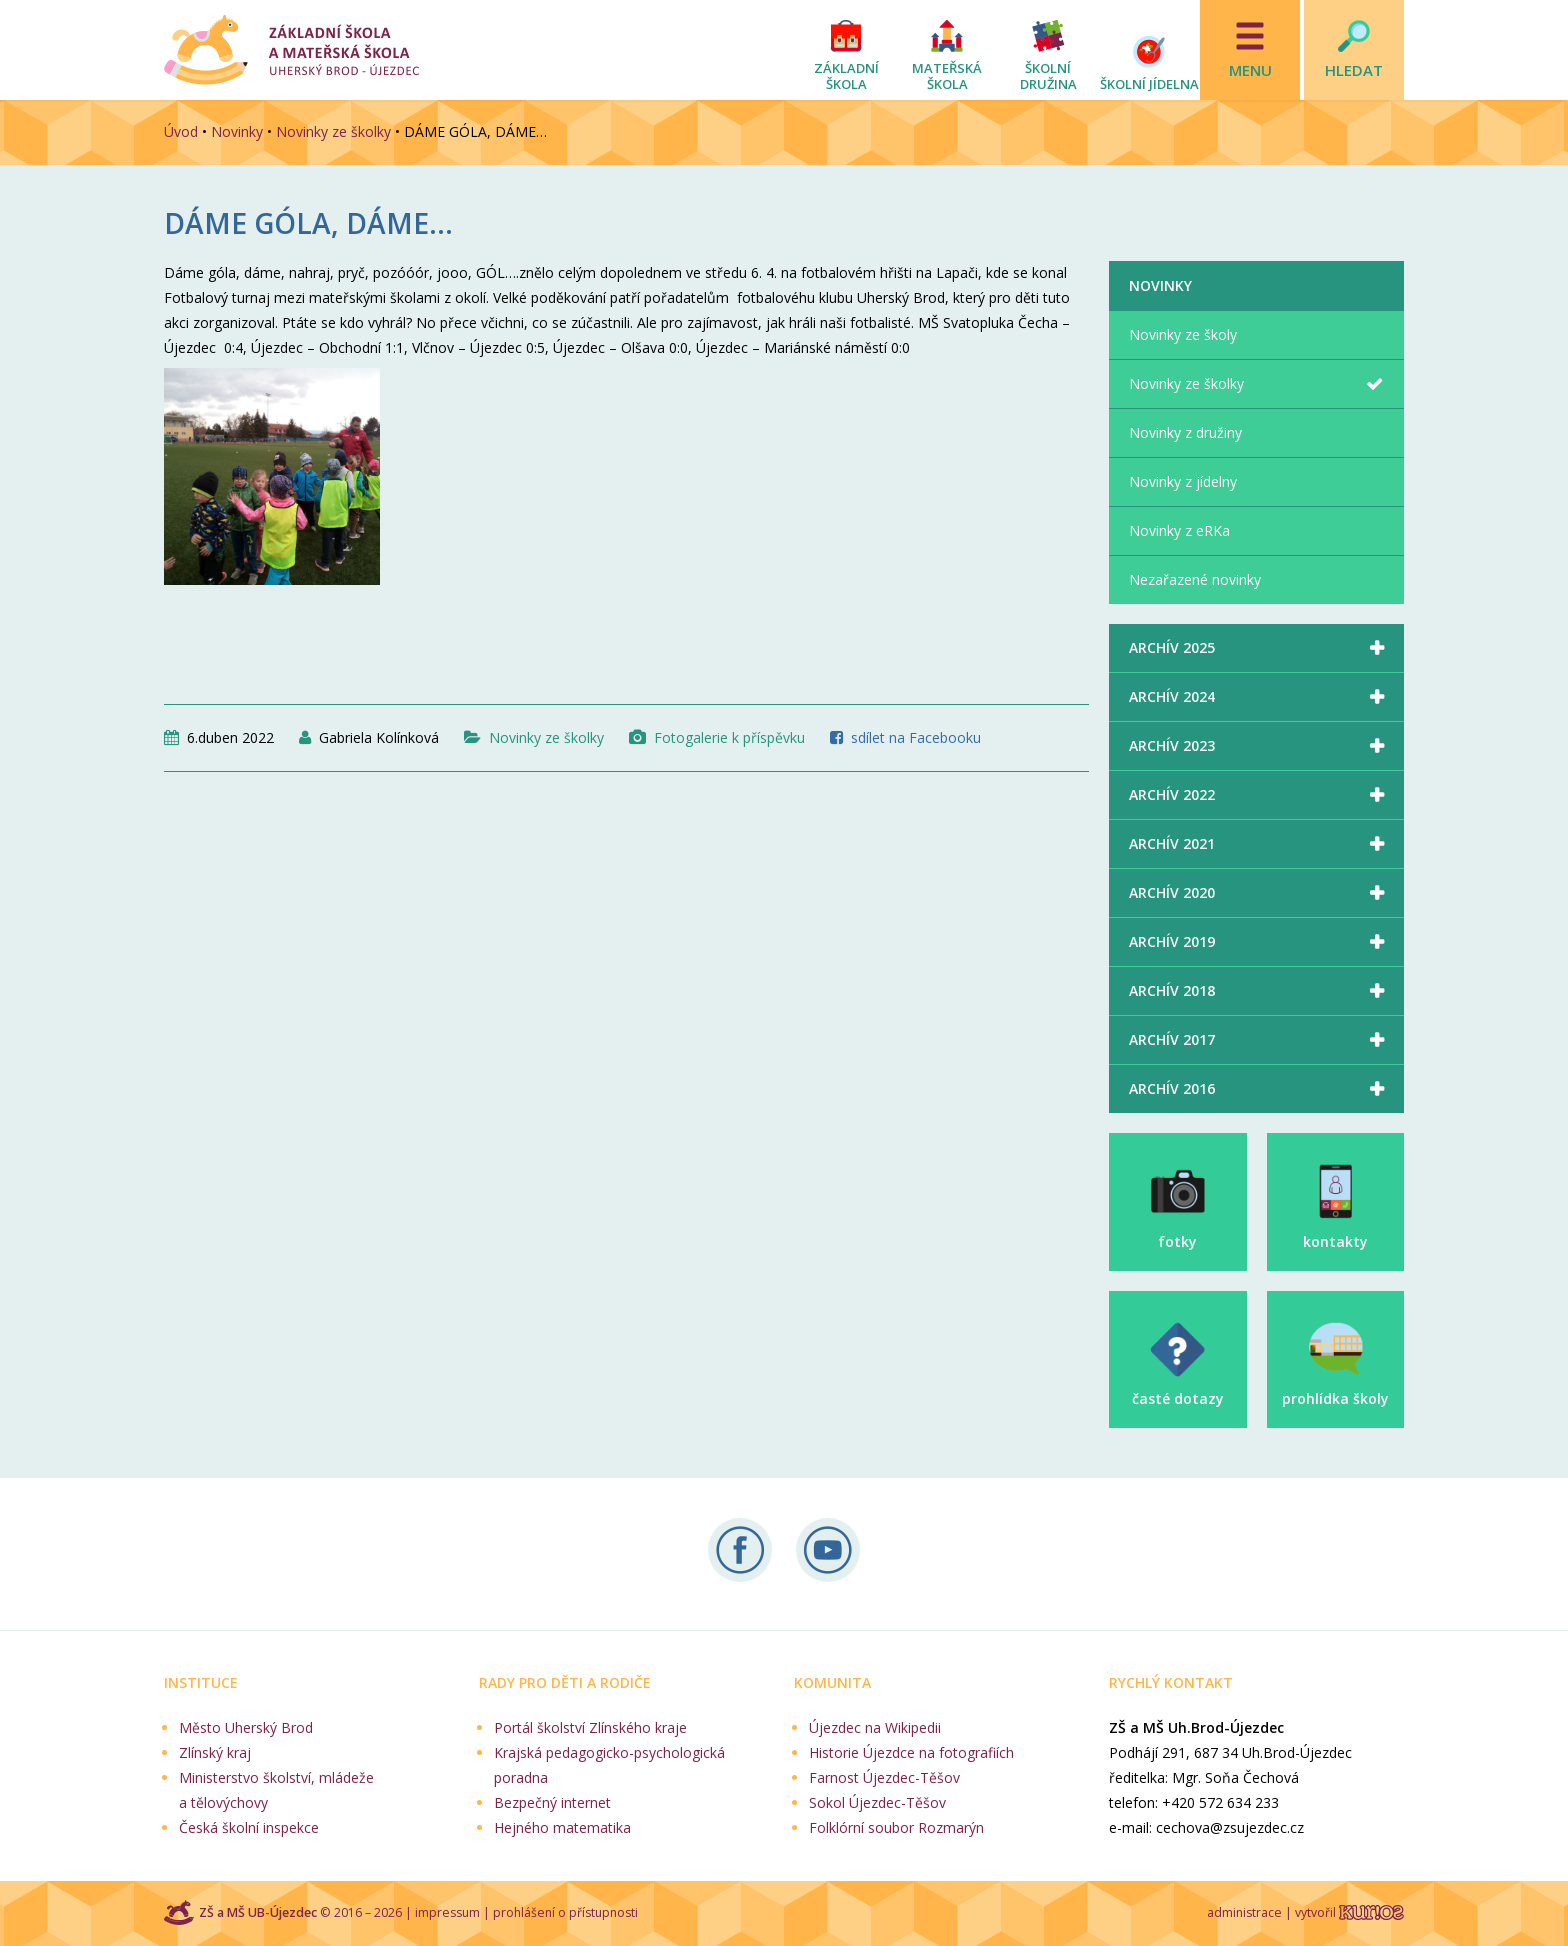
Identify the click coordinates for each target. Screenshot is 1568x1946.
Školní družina (1048, 76)
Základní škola (846, 76)
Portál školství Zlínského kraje (590, 1727)
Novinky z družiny (1185, 432)
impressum (447, 1912)
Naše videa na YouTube (828, 1550)
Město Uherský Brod (246, 1727)
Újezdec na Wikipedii (875, 1727)
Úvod (181, 131)
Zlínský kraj (215, 1752)
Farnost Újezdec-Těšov (884, 1777)
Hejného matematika (562, 1827)
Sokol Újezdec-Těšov (877, 1802)
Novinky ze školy (1183, 334)
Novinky (237, 131)
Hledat (1354, 70)
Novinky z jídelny (1183, 481)
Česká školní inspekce (249, 1827)
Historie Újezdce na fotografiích (911, 1752)
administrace (1244, 1912)
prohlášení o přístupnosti (565, 1912)
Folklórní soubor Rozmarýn (896, 1827)
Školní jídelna (1149, 84)
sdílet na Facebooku (916, 737)
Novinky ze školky (333, 131)
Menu (1250, 70)
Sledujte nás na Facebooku (740, 1550)
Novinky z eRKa (1179, 530)
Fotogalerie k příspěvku (729, 737)
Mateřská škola (947, 76)
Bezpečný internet (552, 1802)
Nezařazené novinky (1195, 579)
